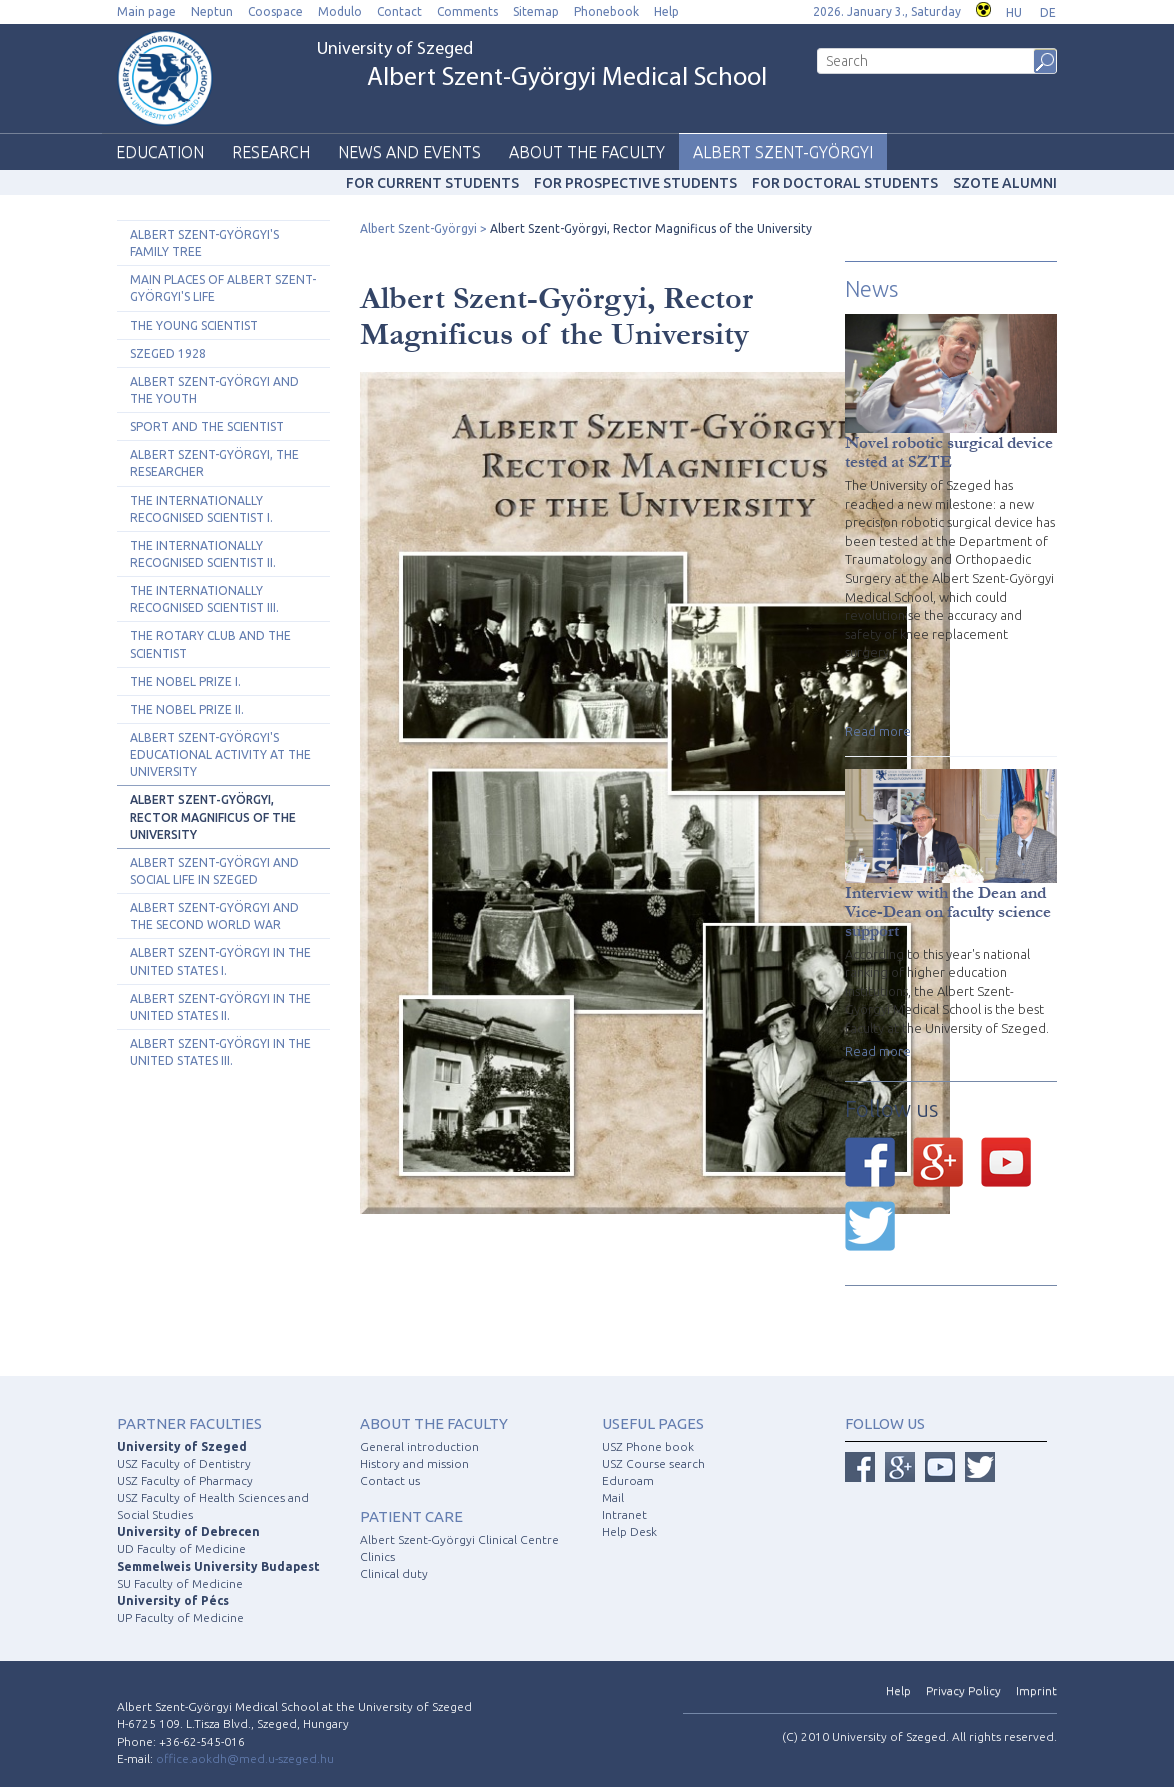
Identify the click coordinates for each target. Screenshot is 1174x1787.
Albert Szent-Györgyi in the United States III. (220, 1052)
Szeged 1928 (168, 353)
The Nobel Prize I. (185, 681)
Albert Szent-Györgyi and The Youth (214, 390)
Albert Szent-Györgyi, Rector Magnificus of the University (213, 816)
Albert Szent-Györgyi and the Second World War (214, 916)
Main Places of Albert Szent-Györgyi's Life (223, 288)
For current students (432, 183)
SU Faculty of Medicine (180, 1583)
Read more (878, 731)
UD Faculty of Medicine (181, 1548)
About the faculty (587, 152)
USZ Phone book (648, 1446)
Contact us (390, 1480)
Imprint (1036, 1690)
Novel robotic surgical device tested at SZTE (949, 452)
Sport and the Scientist (207, 426)
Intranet (624, 1514)
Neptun (212, 11)
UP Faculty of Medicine (180, 1617)
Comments (467, 11)
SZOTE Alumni (1005, 183)
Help (666, 11)
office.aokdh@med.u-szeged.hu (245, 1758)
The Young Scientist (194, 325)
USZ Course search (653, 1463)
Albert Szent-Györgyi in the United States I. (220, 961)
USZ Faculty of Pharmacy (185, 1480)
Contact (399, 11)
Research (271, 152)
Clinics (377, 1556)
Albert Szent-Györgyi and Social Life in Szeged (214, 871)
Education (160, 152)
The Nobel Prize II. (187, 709)
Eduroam (628, 1480)
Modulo (340, 11)
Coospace (275, 11)
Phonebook (606, 11)
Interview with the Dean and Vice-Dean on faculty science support (948, 911)
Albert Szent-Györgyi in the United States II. (220, 1007)
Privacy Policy (963, 1690)
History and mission (414, 1463)
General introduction (419, 1446)
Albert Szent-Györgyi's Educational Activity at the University (220, 754)
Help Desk (629, 1531)
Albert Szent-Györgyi (783, 152)
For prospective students (635, 183)
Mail (613, 1497)
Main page (146, 11)
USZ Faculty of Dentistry (184, 1463)
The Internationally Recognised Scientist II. (203, 554)
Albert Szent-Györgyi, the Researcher (214, 463)
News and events (409, 152)
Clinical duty (394, 1573)
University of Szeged (542, 66)
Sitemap (536, 11)
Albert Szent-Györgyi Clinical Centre (459, 1539)
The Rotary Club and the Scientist (210, 644)
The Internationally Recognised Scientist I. (201, 509)
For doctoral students (845, 183)
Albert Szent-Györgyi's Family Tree (204, 243)
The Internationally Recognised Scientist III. (204, 599)
